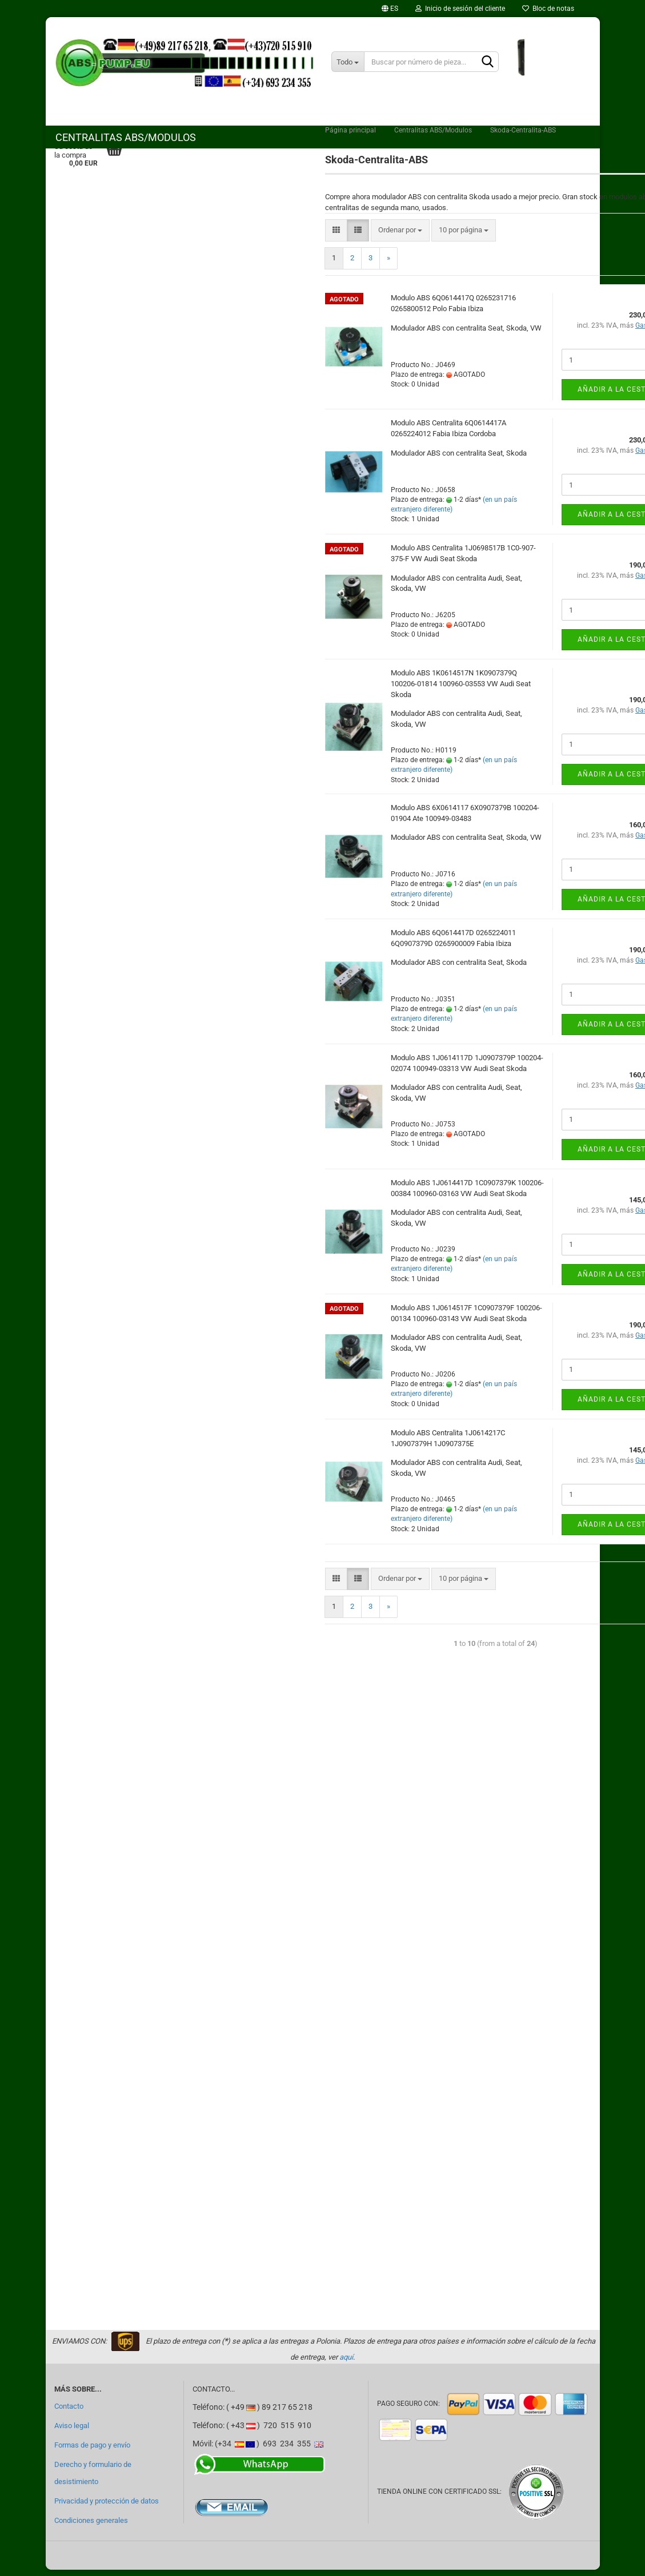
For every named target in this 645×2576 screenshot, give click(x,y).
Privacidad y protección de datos (106, 2507)
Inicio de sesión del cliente (460, 9)
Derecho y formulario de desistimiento (92, 2479)
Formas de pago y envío (92, 2451)
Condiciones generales (91, 2526)
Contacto (68, 2412)
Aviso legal (71, 2432)
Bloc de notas (548, 9)
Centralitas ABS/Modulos (125, 137)
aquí (346, 2364)
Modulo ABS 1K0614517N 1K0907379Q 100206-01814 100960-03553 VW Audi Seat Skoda (461, 690)
